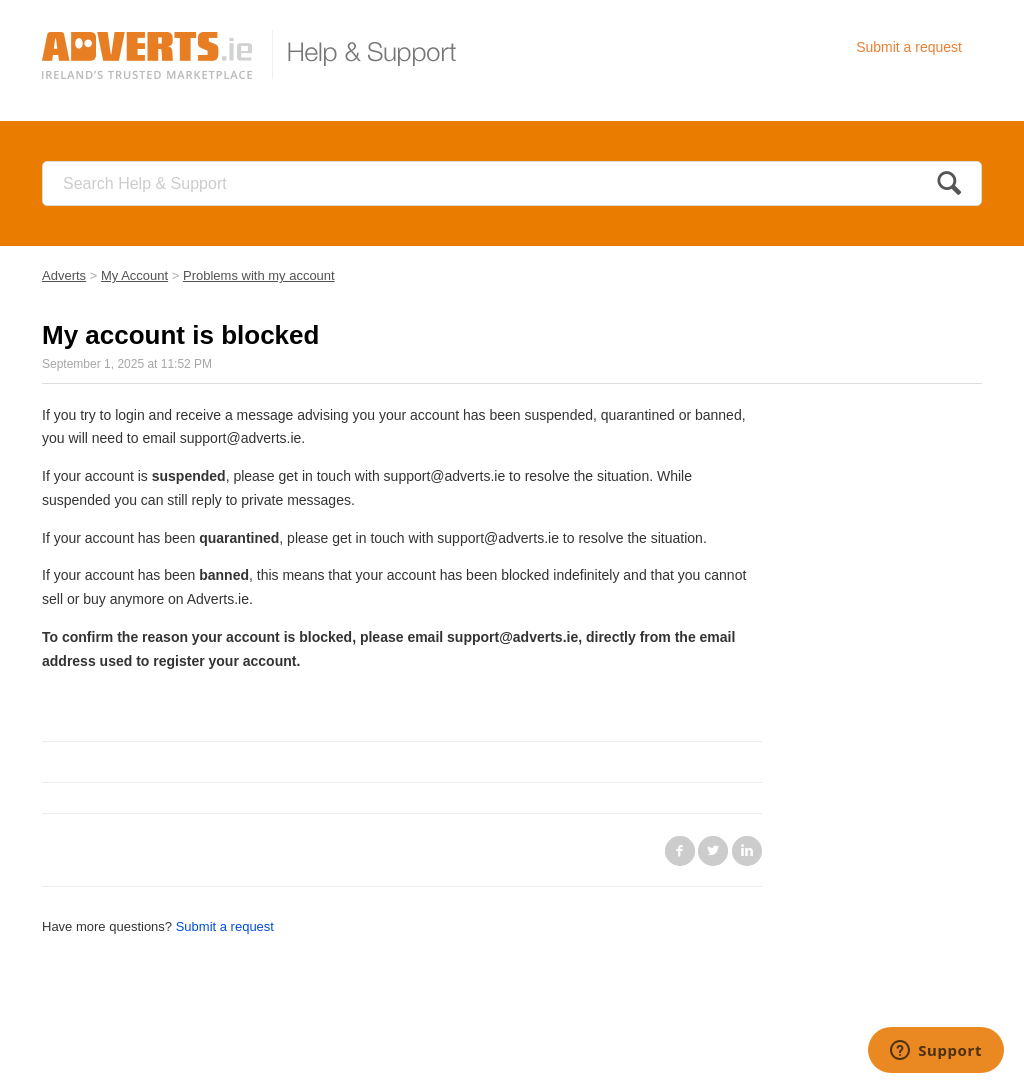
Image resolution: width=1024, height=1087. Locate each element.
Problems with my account (259, 275)
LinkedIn (747, 851)
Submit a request (909, 47)
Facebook (680, 851)
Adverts (64, 275)
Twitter (713, 851)
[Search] (512, 183)
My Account (134, 275)
